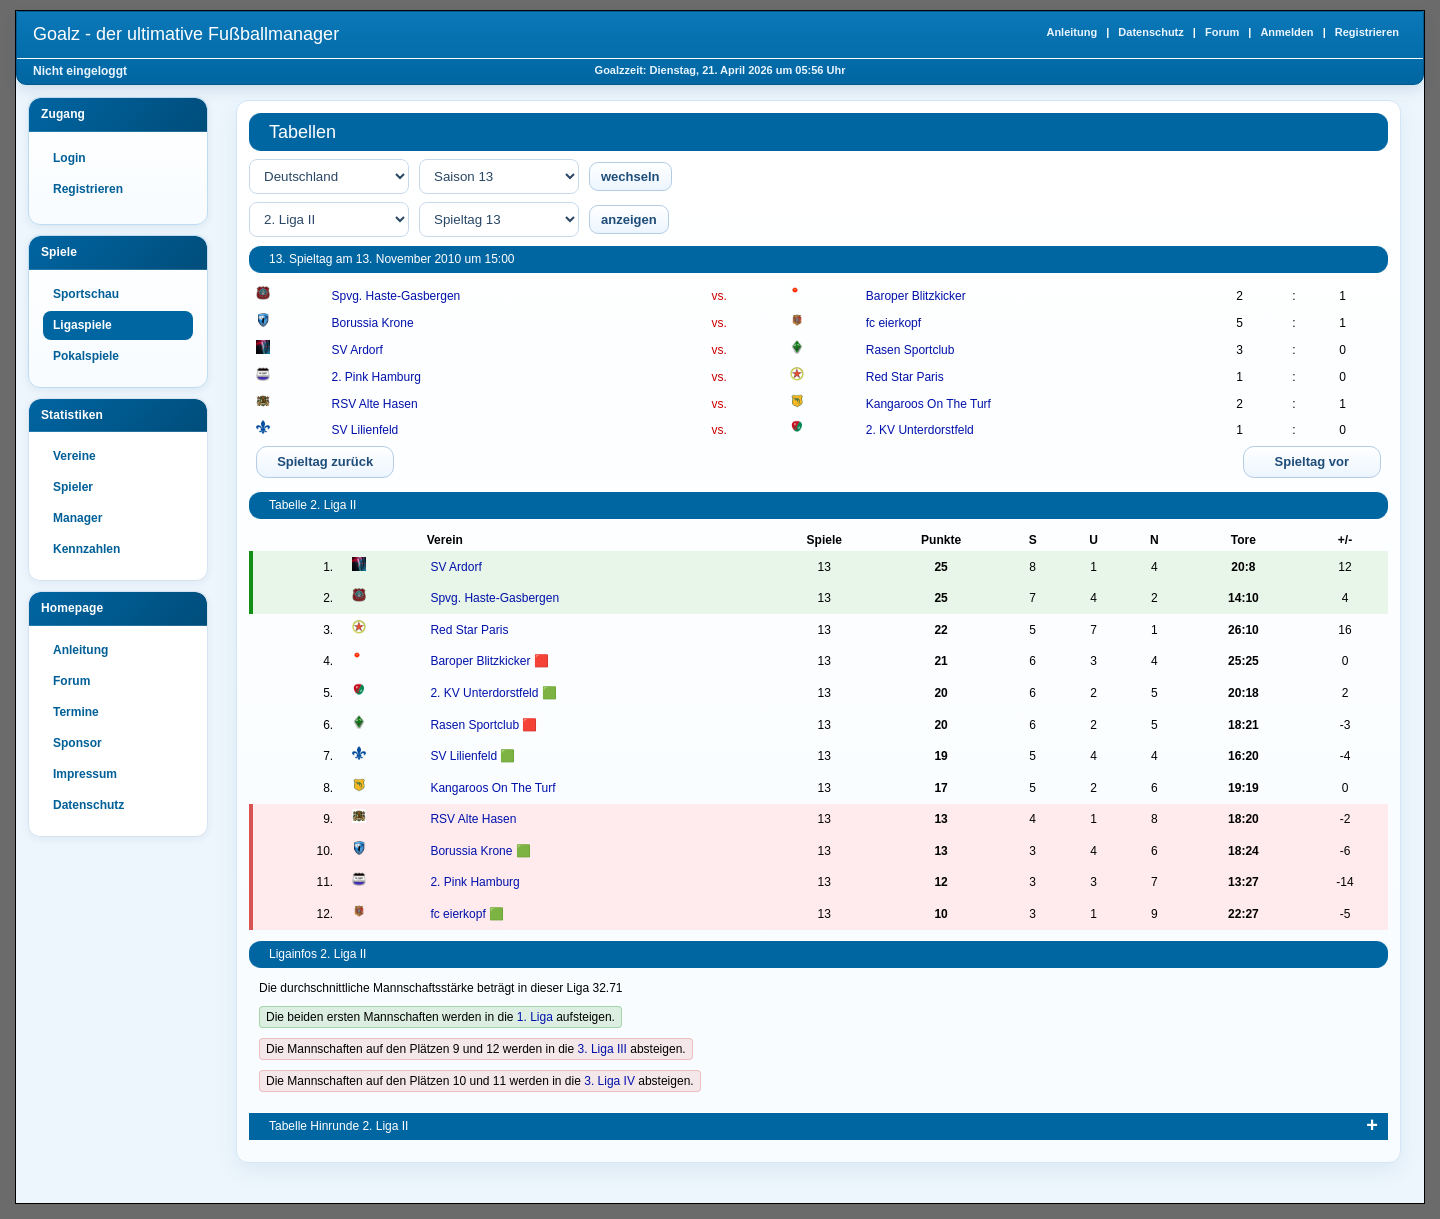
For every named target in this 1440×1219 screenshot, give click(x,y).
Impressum (85, 774)
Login (69, 158)
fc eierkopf (893, 323)
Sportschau (86, 294)
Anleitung (1071, 32)
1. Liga (535, 1017)
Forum (1222, 32)
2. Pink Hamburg (376, 377)
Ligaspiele (82, 325)
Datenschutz (1150, 32)
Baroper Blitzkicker (916, 296)
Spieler (73, 487)
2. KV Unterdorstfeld (920, 430)
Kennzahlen (86, 549)
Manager (77, 518)
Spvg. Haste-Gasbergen (396, 296)
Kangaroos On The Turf (928, 404)
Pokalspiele (86, 356)
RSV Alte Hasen (375, 404)
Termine (76, 712)
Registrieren (1367, 32)
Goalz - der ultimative (186, 34)
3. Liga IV (609, 1081)
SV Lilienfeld (365, 430)
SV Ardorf (357, 350)
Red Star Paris (905, 377)
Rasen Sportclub (910, 350)
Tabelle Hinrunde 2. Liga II (338, 1126)
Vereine (74, 456)
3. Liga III (602, 1049)
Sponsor (77, 743)
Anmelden (1286, 32)
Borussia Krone (373, 323)
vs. (719, 296)
